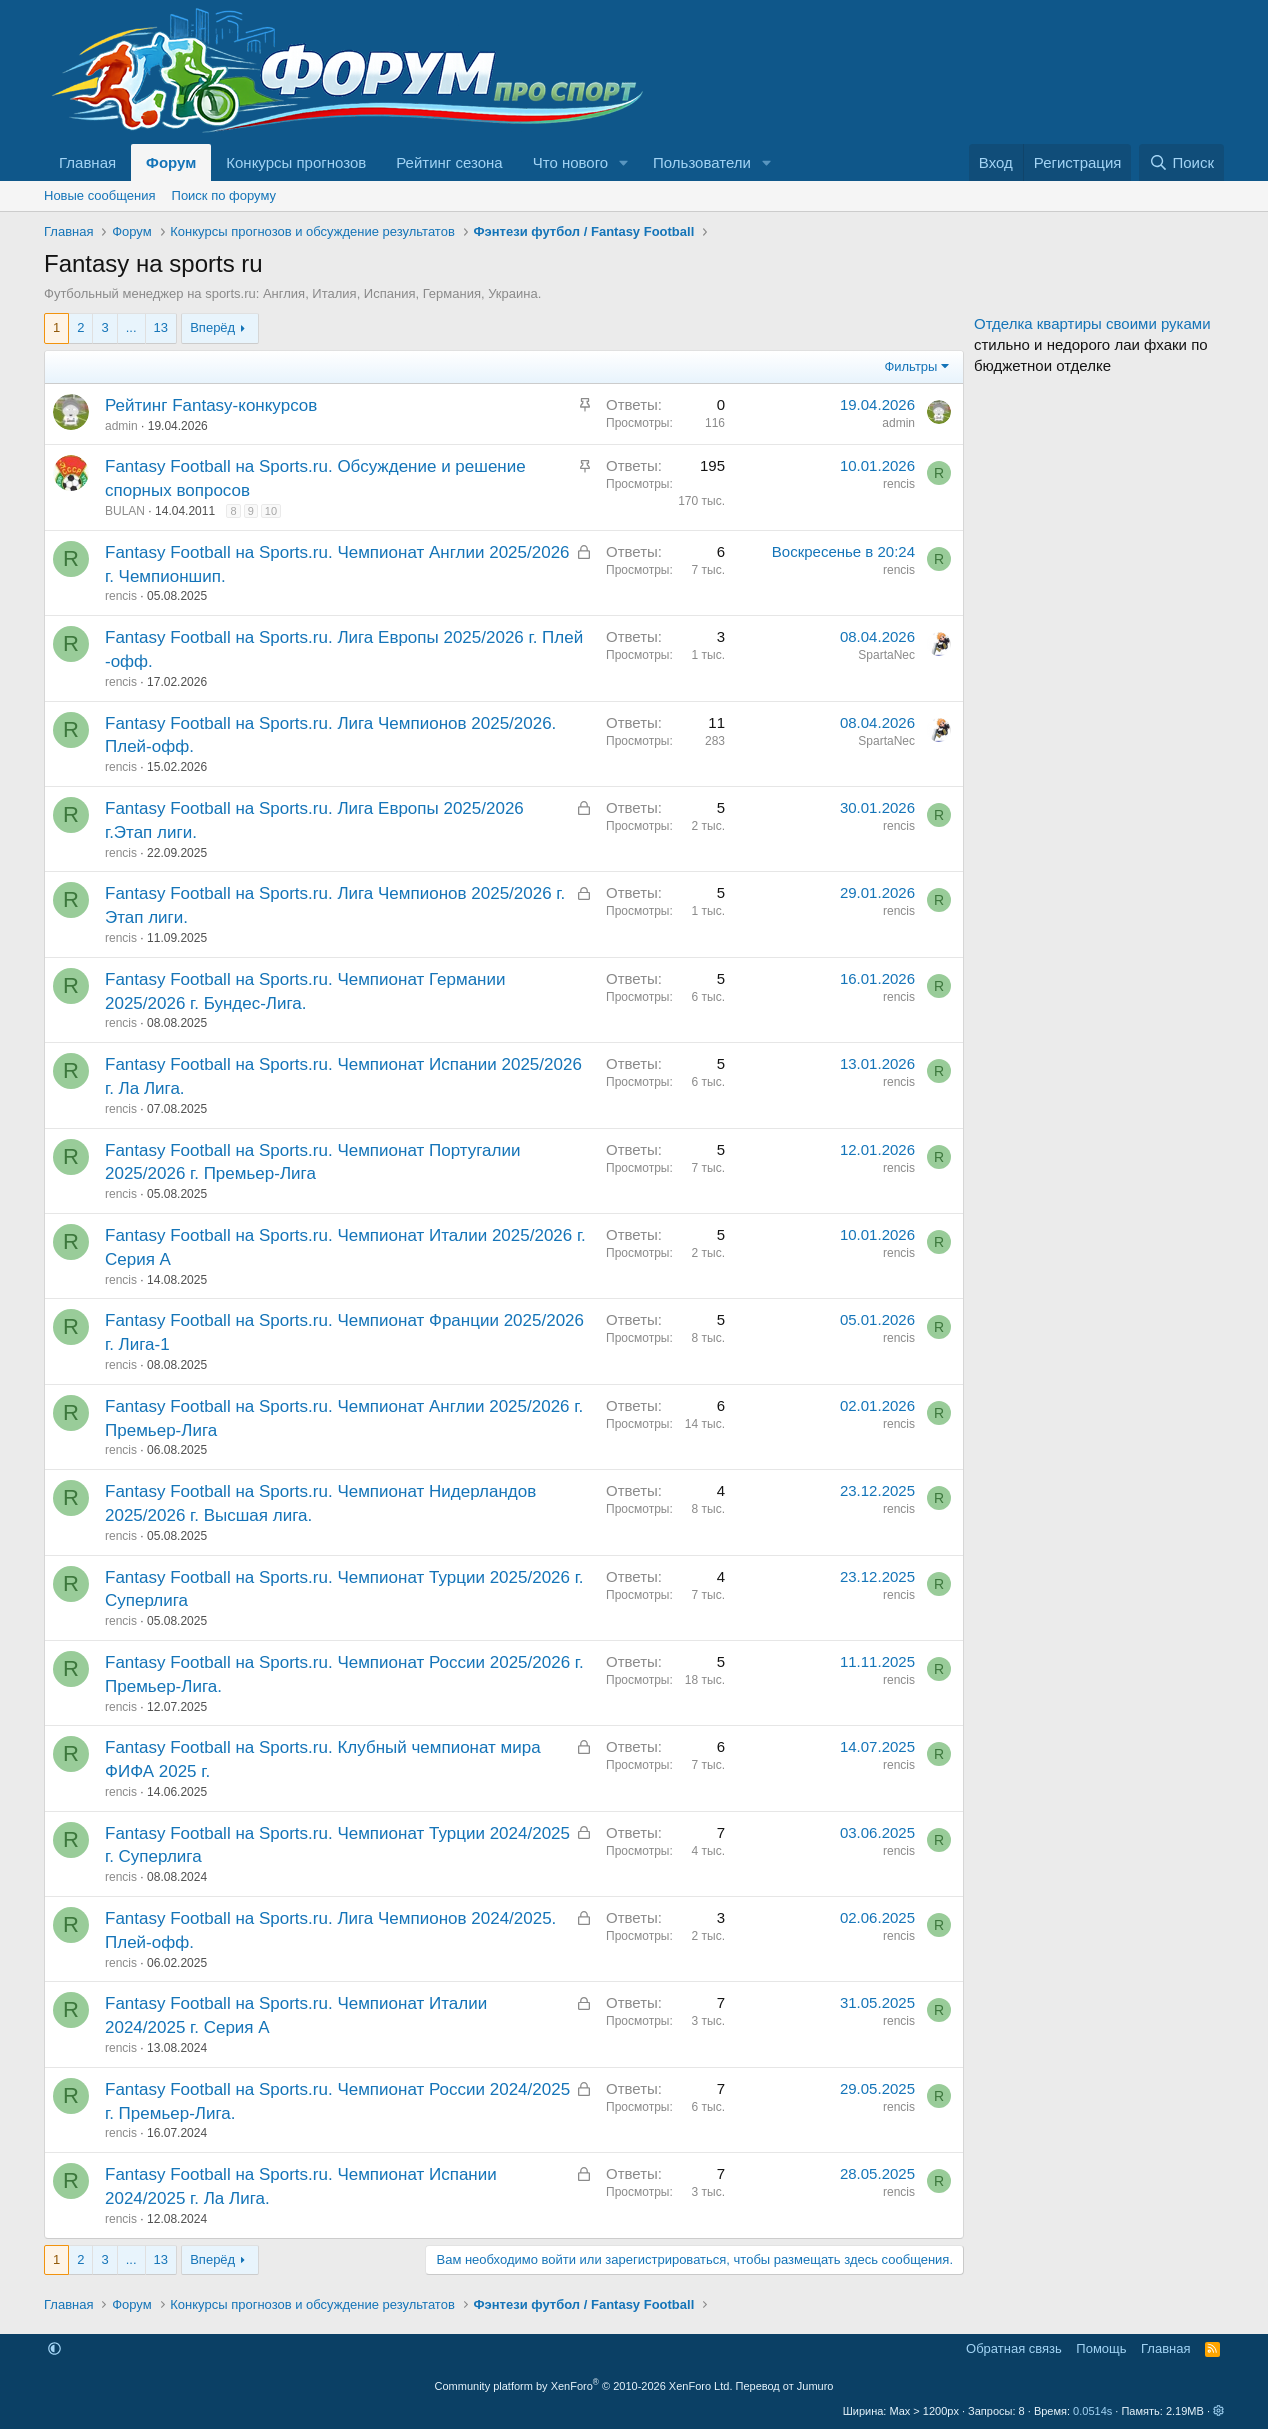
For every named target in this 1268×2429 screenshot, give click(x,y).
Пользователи (702, 162)
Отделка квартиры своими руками (1092, 323)
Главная (87, 162)
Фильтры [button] (910, 366)
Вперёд (212, 327)
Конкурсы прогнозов (296, 162)
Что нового (570, 162)
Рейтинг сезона (449, 162)
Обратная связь (1014, 2348)
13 (161, 327)
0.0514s (1092, 2411)
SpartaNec (886, 655)
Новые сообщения (100, 195)
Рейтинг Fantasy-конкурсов (211, 405)
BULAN (125, 511)
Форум (171, 162)
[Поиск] (1181, 162)
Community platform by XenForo (584, 2386)
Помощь (1101, 2348)
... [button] (131, 327)
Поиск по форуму (224, 195)
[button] (624, 162)
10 (271, 511)
